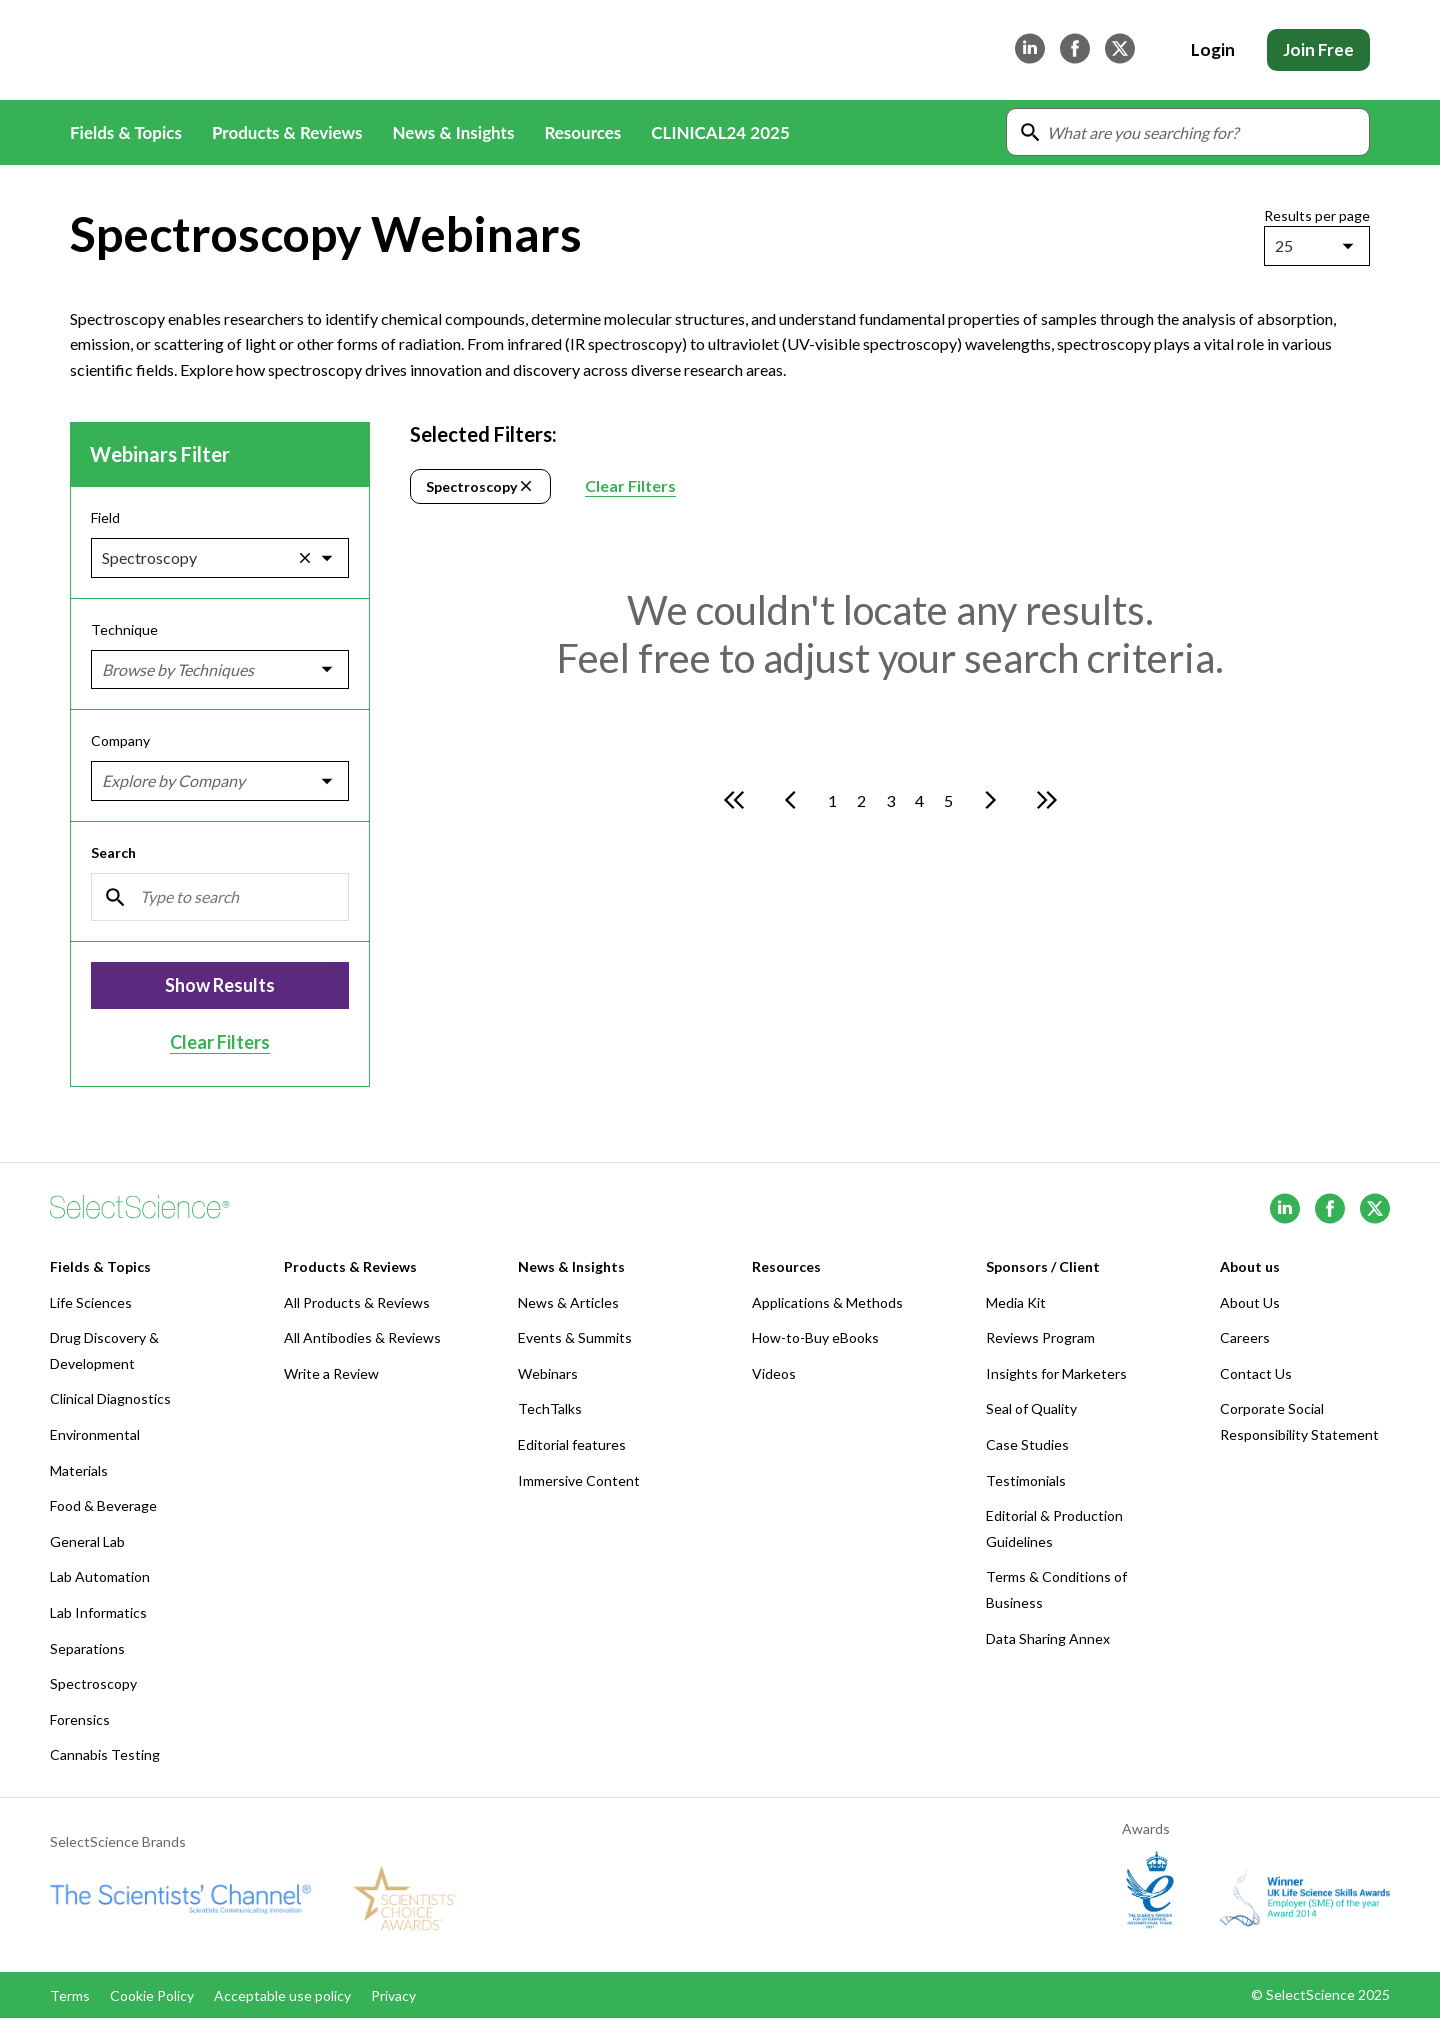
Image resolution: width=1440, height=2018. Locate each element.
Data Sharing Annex (1048, 1638)
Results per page (1317, 215)
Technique (124, 629)
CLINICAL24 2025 (720, 132)
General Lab (87, 1541)
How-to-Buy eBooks (815, 1337)
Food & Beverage (103, 1505)
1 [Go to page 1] (832, 800)
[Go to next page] (991, 800)
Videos (774, 1373)
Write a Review (331, 1373)
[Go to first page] (734, 800)
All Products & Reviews (357, 1302)
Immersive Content (579, 1480)
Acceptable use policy (282, 1995)
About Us (1250, 1302)
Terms (70, 1995)
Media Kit (1016, 1302)
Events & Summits (575, 1337)
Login (1213, 49)
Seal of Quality (1031, 1408)
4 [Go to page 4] (919, 800)
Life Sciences (91, 1302)
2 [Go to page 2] (861, 800)
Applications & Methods (827, 1302)
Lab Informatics (98, 1612)
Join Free (1318, 49)
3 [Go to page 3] (890, 800)
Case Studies (1027, 1444)
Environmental (95, 1434)
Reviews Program (1040, 1337)
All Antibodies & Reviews (362, 1337)
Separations (87, 1648)
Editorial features (572, 1444)
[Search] (220, 897)
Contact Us (1256, 1373)
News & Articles (568, 1302)
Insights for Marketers (1056, 1373)
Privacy (393, 1995)
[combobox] (1276, 246)
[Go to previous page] (790, 800)
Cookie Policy (152, 1995)
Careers (1245, 1337)
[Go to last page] (1047, 800)
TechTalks (550, 1408)
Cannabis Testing (105, 1754)
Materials (79, 1470)
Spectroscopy (480, 486)
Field (105, 517)
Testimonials (1026, 1480)
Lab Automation (100, 1576)
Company (120, 741)
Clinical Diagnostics (110, 1398)
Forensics (80, 1719)
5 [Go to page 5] (948, 800)
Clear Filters (220, 1042)
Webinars (548, 1373)
